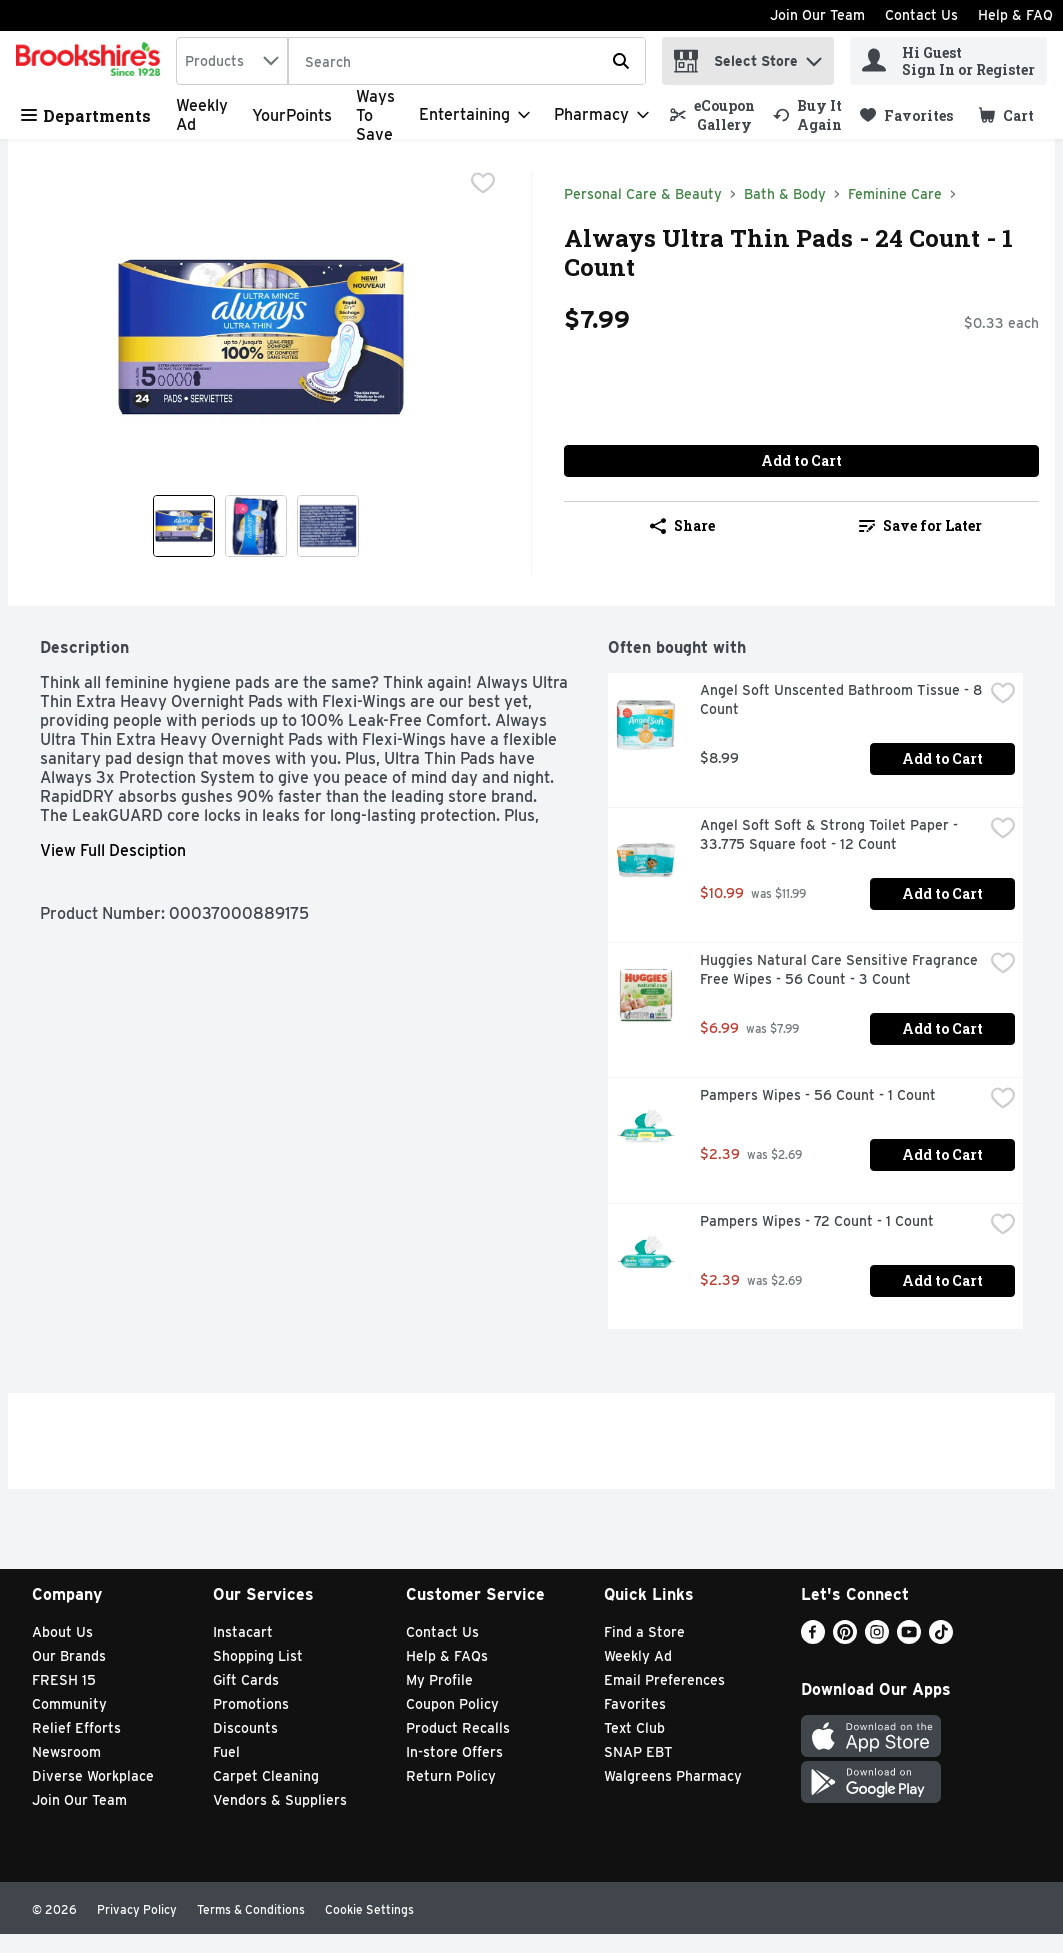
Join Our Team (817, 15)
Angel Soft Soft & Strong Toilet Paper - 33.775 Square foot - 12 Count (831, 834)
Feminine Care (895, 194)
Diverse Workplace (93, 1776)
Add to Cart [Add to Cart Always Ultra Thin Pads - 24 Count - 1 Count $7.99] (801, 460)
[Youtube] (909, 1638)
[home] (92, 61)
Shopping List (258, 1656)
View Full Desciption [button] (113, 850)
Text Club (634, 1728)
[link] (712, 115)
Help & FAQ (1015, 15)
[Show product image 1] (184, 526)
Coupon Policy (452, 1704)
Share (682, 525)
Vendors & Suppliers (280, 1800)
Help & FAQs (447, 1656)
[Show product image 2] (256, 526)
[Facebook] (813, 1638)
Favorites (635, 1704)
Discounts (245, 1728)
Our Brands (69, 1656)
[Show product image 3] (328, 526)
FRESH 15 (64, 1680)
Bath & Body (785, 194)
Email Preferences (664, 1680)
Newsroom (66, 1752)
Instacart (243, 1632)
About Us (62, 1632)
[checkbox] (483, 185)
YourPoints (292, 115)
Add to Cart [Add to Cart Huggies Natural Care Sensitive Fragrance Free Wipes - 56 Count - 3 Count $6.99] (942, 1028)
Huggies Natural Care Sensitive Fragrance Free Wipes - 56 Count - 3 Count (841, 969)
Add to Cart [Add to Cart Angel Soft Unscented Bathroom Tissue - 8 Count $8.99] (942, 758)
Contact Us (921, 15)
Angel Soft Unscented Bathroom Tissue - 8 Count (841, 699)
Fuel (226, 1752)
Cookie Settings (369, 1909)
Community (69, 1704)
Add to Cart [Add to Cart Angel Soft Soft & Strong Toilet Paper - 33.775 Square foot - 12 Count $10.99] (942, 893)
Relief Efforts (76, 1728)
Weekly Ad (638, 1656)
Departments (86, 115)
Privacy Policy (137, 1909)
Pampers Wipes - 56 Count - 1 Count (818, 1095)
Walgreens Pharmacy (673, 1776)
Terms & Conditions (251, 1909)
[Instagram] (877, 1638)
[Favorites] (906, 115)
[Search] (467, 62)
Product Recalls (458, 1728)
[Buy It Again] (807, 115)
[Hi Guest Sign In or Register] (948, 61)
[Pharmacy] (601, 115)
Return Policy (451, 1776)
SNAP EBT (638, 1752)
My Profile (439, 1680)
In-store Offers (454, 1752)
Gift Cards (246, 1680)
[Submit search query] (621, 61)
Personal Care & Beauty (643, 194)
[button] (814, 56)
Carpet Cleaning (266, 1776)
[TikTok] (941, 1638)
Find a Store (644, 1632)
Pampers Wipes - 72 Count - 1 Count (817, 1221)
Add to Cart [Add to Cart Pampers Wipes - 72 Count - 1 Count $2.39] (942, 1280)
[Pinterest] (845, 1638)
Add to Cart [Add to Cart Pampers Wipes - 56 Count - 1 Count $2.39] (942, 1154)
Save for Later (920, 525)
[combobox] (232, 61)
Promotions (251, 1704)
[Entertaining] (474, 115)
